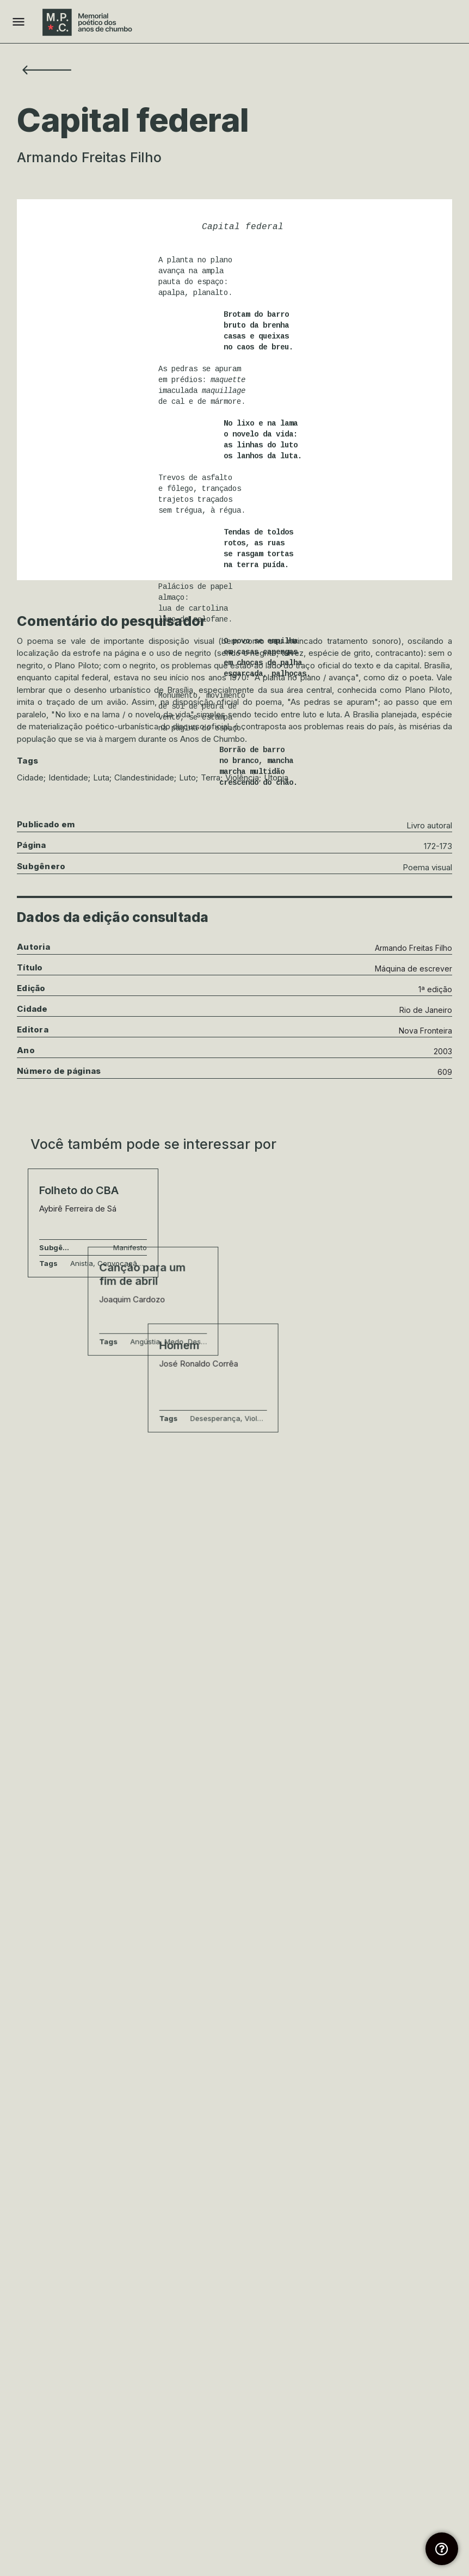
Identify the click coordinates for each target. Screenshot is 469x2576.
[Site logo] (88, 22)
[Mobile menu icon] (18, 22)
